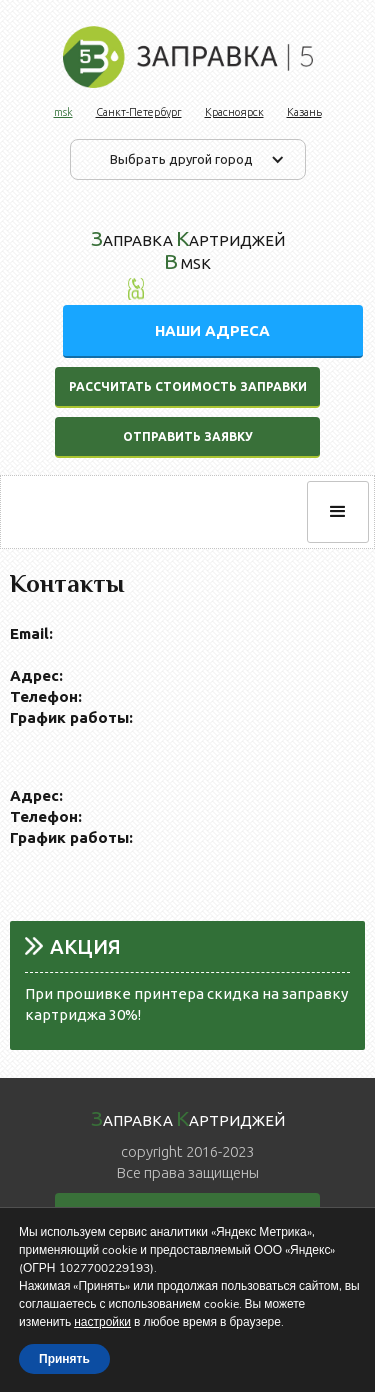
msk (63, 112)
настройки (102, 1322)
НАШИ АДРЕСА (212, 330)
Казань (304, 112)
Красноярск (234, 112)
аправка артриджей (188, 1118)
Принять (64, 1359)
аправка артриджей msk (188, 249)
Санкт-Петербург (139, 112)
